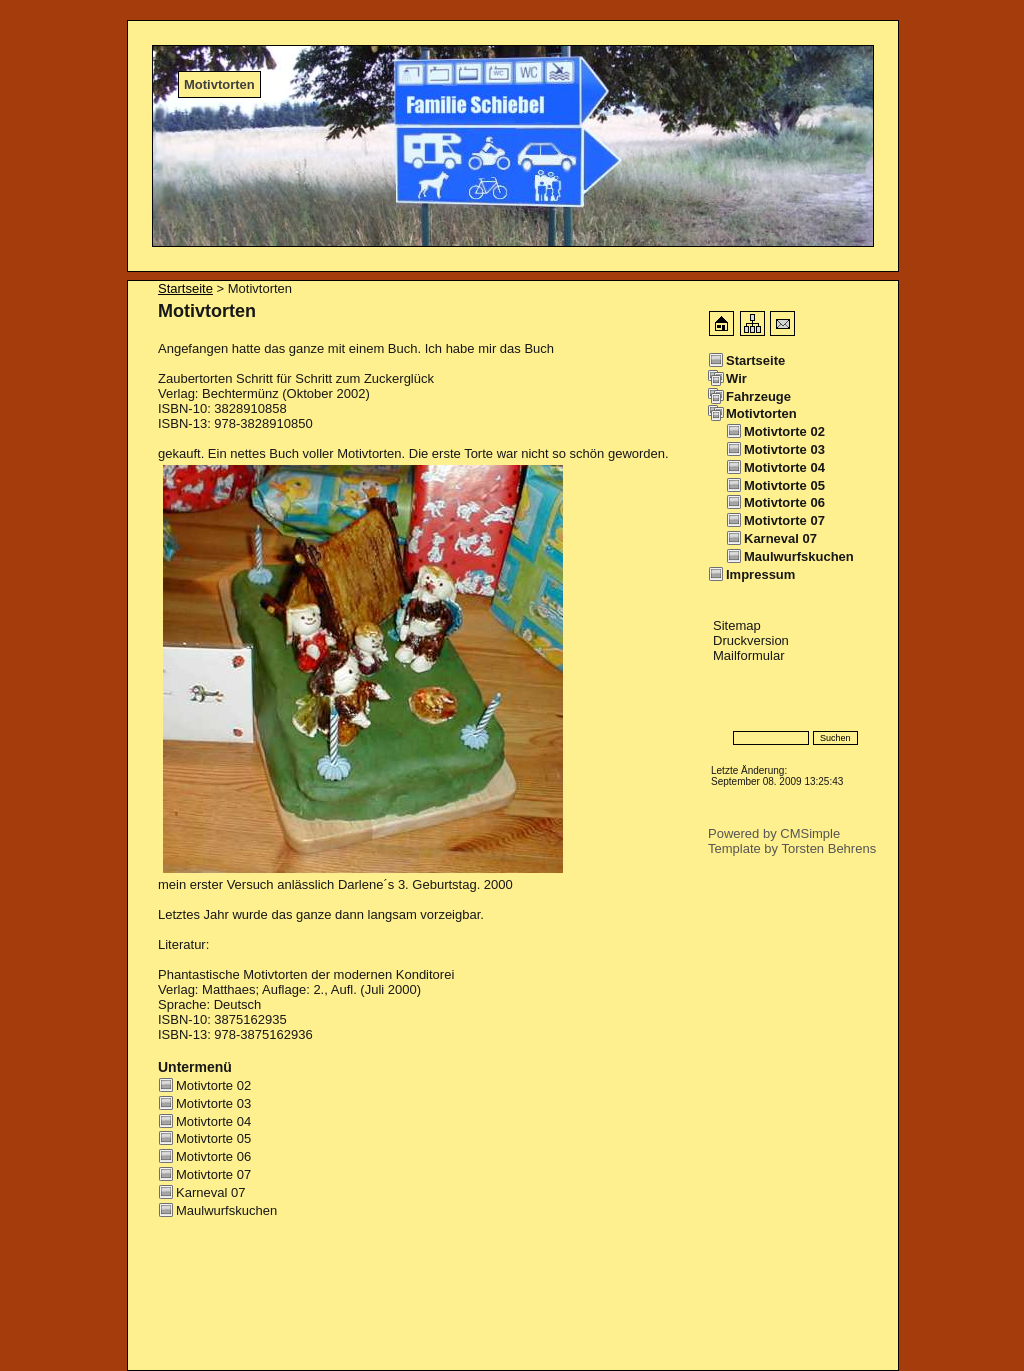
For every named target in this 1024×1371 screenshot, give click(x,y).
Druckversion (751, 640)
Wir (736, 378)
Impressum (760, 574)
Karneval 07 (210, 1192)
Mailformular (749, 655)
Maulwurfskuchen (226, 1210)
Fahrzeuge (758, 396)
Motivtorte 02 (213, 1085)
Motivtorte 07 (213, 1174)
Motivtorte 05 (213, 1138)
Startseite (185, 288)
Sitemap (737, 625)
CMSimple (810, 833)
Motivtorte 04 (213, 1121)
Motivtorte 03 (213, 1103)
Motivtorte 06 (213, 1156)
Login (724, 708)
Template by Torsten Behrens (792, 848)
